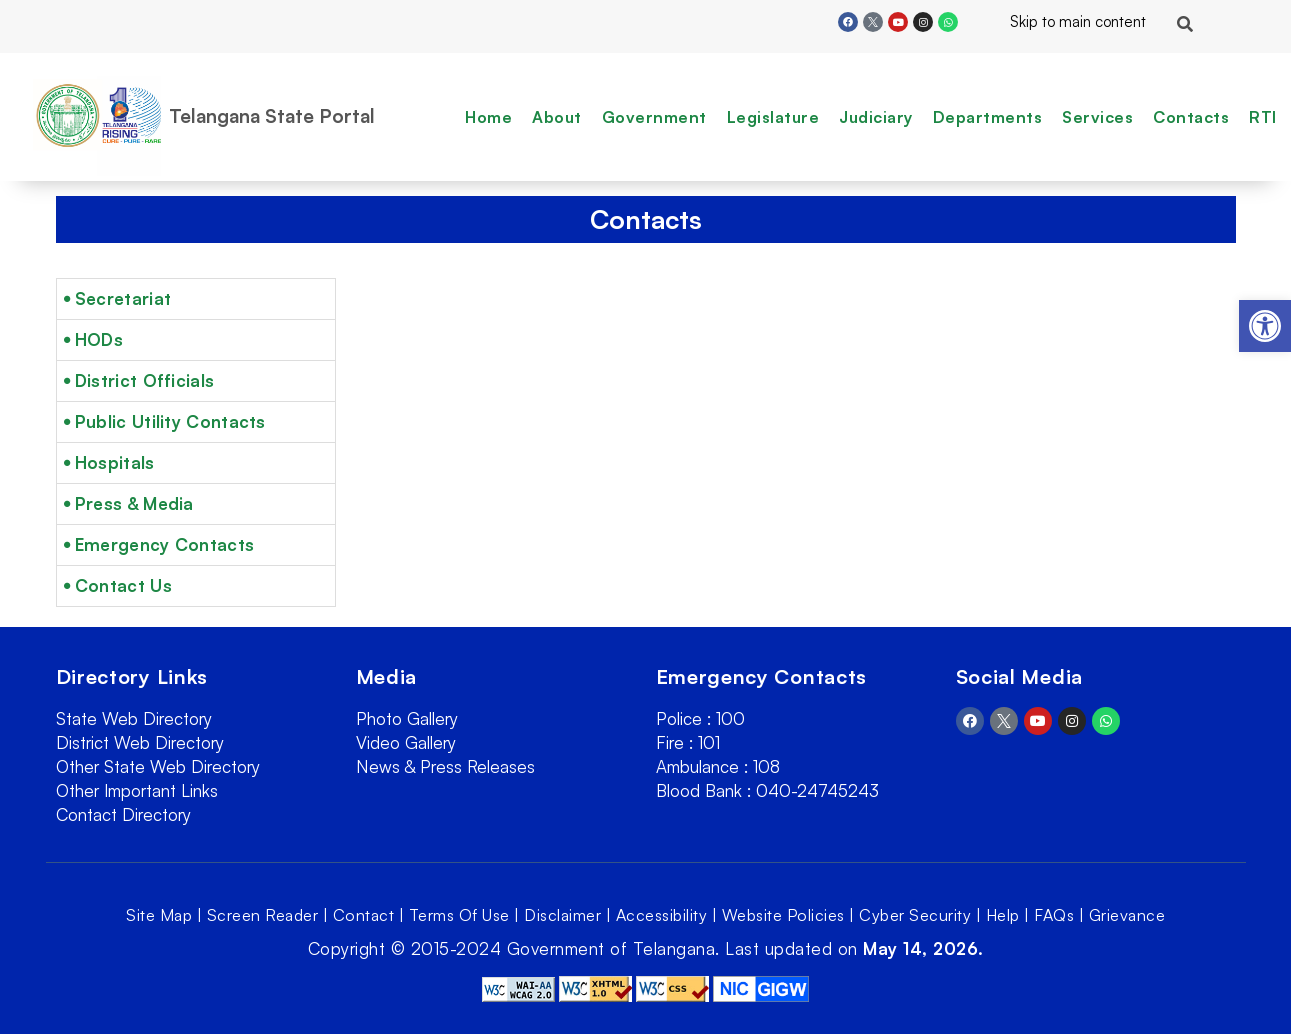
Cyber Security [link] (915, 915)
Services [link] (1097, 117)
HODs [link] (99, 339)
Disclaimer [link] (562, 915)
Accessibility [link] (662, 915)
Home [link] (488, 117)
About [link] (557, 117)
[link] (1265, 326)
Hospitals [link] (115, 462)
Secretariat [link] (123, 298)
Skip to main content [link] (1062, 21)
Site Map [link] (159, 915)
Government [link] (654, 117)
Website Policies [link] (783, 915)
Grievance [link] (1127, 915)
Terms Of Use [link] (459, 915)
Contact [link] (364, 915)
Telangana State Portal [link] (272, 116)
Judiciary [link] (876, 117)
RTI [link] (1263, 117)
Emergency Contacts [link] (164, 544)
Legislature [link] (773, 117)
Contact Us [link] (123, 585)
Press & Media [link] (134, 503)
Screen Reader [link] (263, 915)
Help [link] (1003, 915)
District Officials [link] (144, 380)
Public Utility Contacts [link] (170, 421)
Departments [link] (988, 117)
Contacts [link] (1191, 117)
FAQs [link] (1054, 915)
